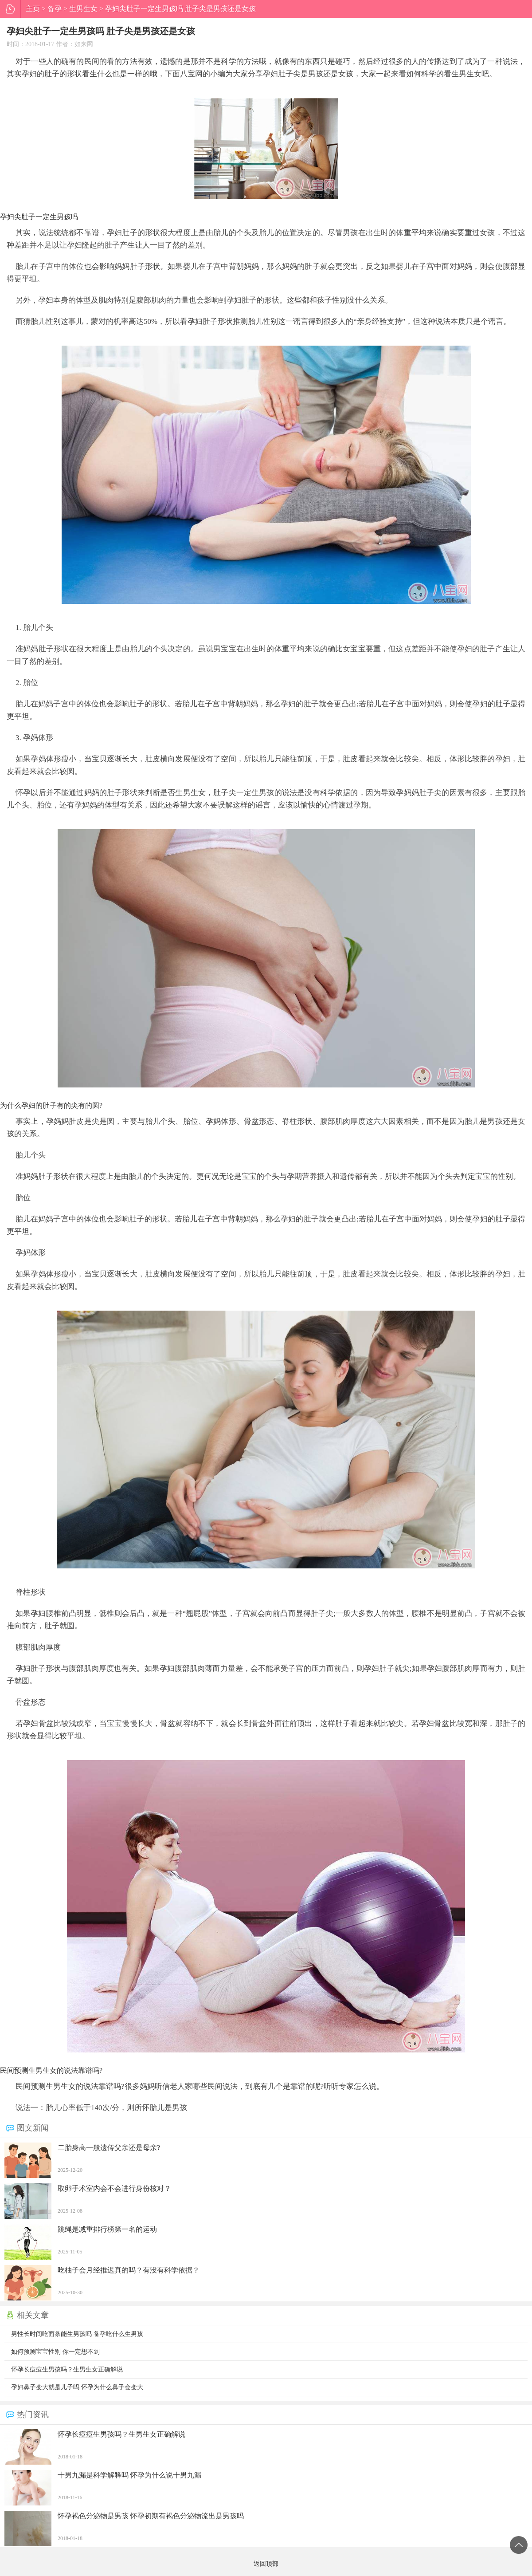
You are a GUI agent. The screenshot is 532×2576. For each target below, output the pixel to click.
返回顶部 (519, 2545)
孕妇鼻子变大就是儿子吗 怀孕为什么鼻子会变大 (77, 2387)
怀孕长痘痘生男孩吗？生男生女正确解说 (67, 2369)
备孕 (54, 8)
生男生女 (83, 8)
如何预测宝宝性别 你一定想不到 (55, 2351)
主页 (33, 8)
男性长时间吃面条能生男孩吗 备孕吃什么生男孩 (77, 2334)
